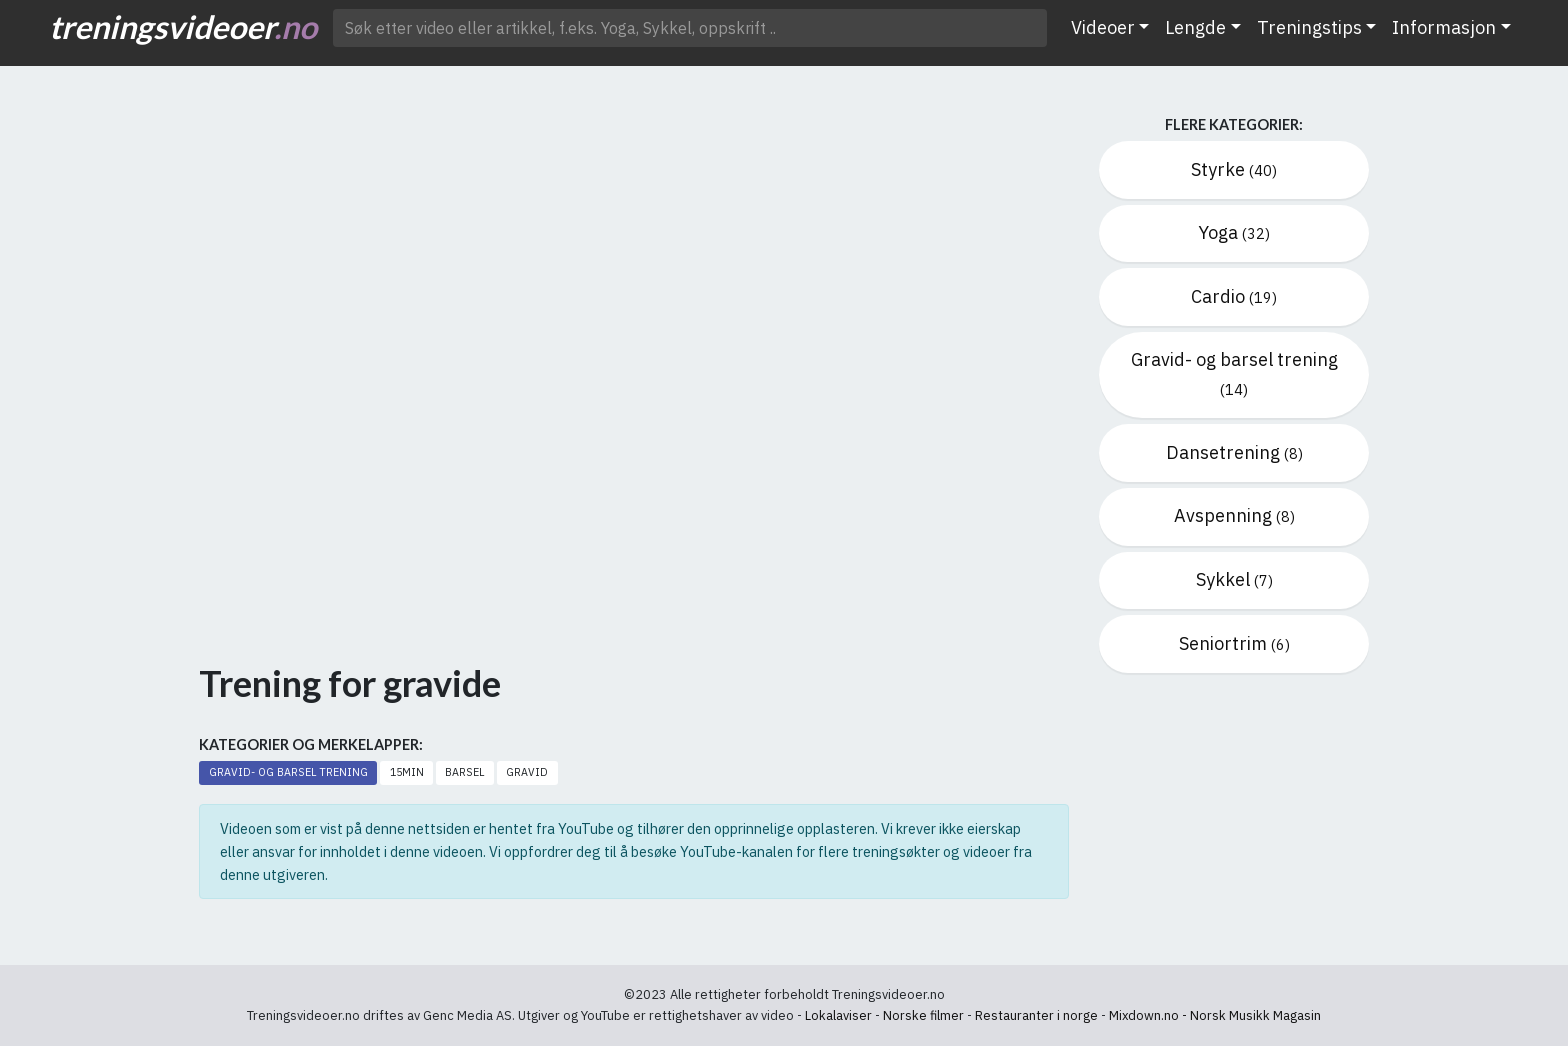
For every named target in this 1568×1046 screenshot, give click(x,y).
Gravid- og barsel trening (288, 772)
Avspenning (1234, 515)
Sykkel (1234, 579)
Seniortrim (1234, 643)
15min (407, 772)
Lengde (1195, 27)
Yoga (1234, 232)
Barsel (464, 772)
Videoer (1103, 27)
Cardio (1234, 296)
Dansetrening (1234, 452)
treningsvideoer (183, 26)
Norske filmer (923, 1015)
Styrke (1234, 169)
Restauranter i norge (1036, 1015)
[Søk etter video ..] (690, 28)
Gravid (527, 772)
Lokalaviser (838, 1015)
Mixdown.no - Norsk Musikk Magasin (1215, 1015)
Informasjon (1444, 27)
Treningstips (1309, 27)
